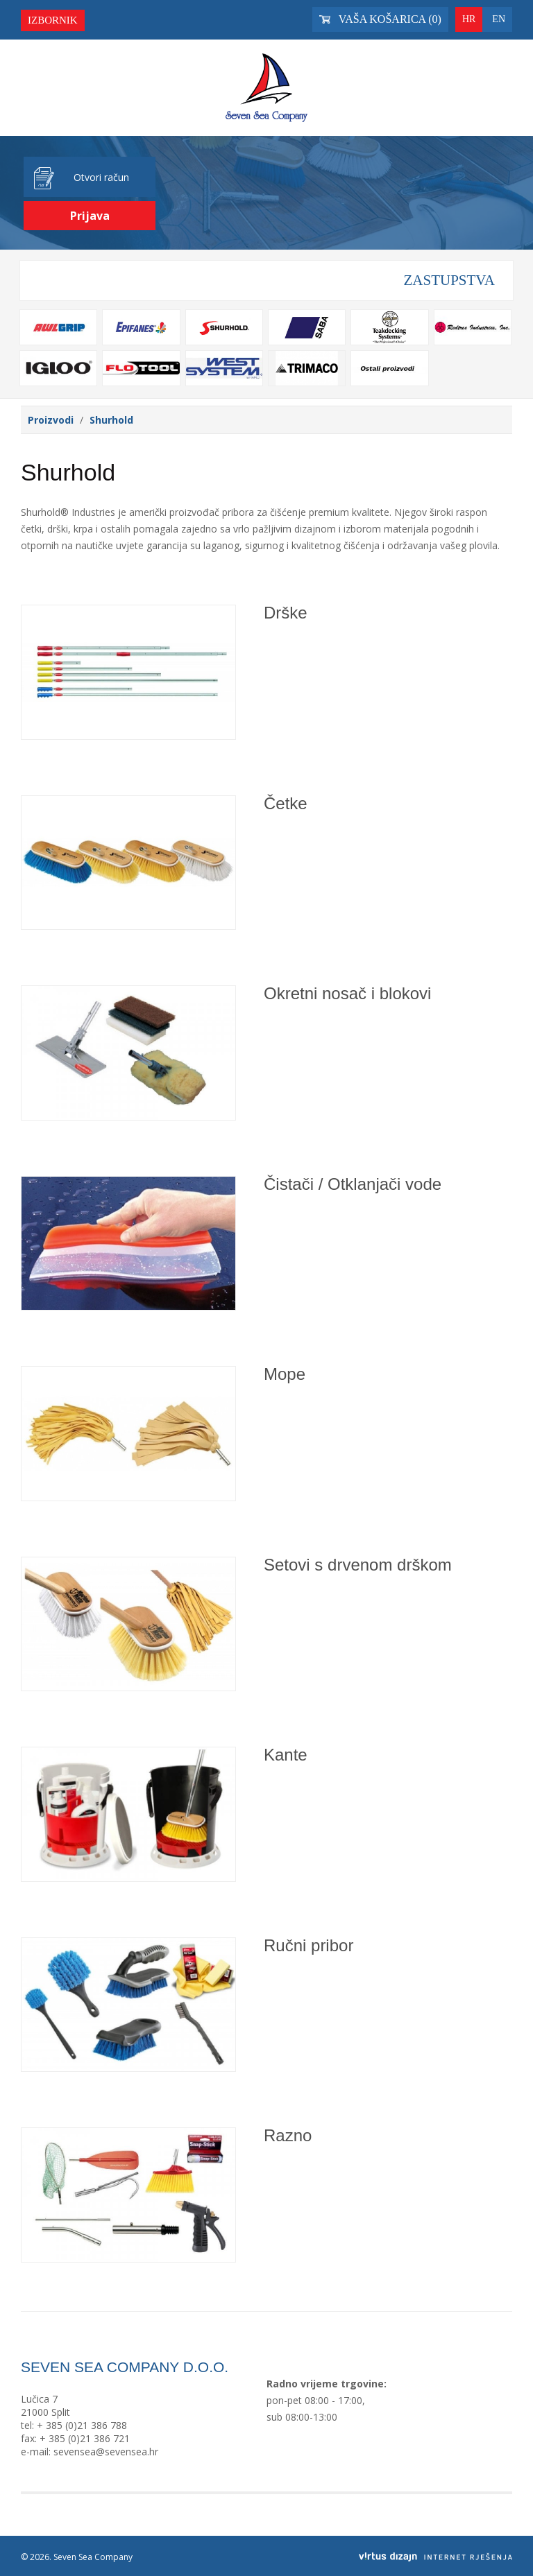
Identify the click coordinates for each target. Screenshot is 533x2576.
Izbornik (53, 20)
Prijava (90, 215)
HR (468, 19)
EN (498, 19)
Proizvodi (51, 419)
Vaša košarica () (380, 19)
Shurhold (111, 419)
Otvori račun (101, 177)
